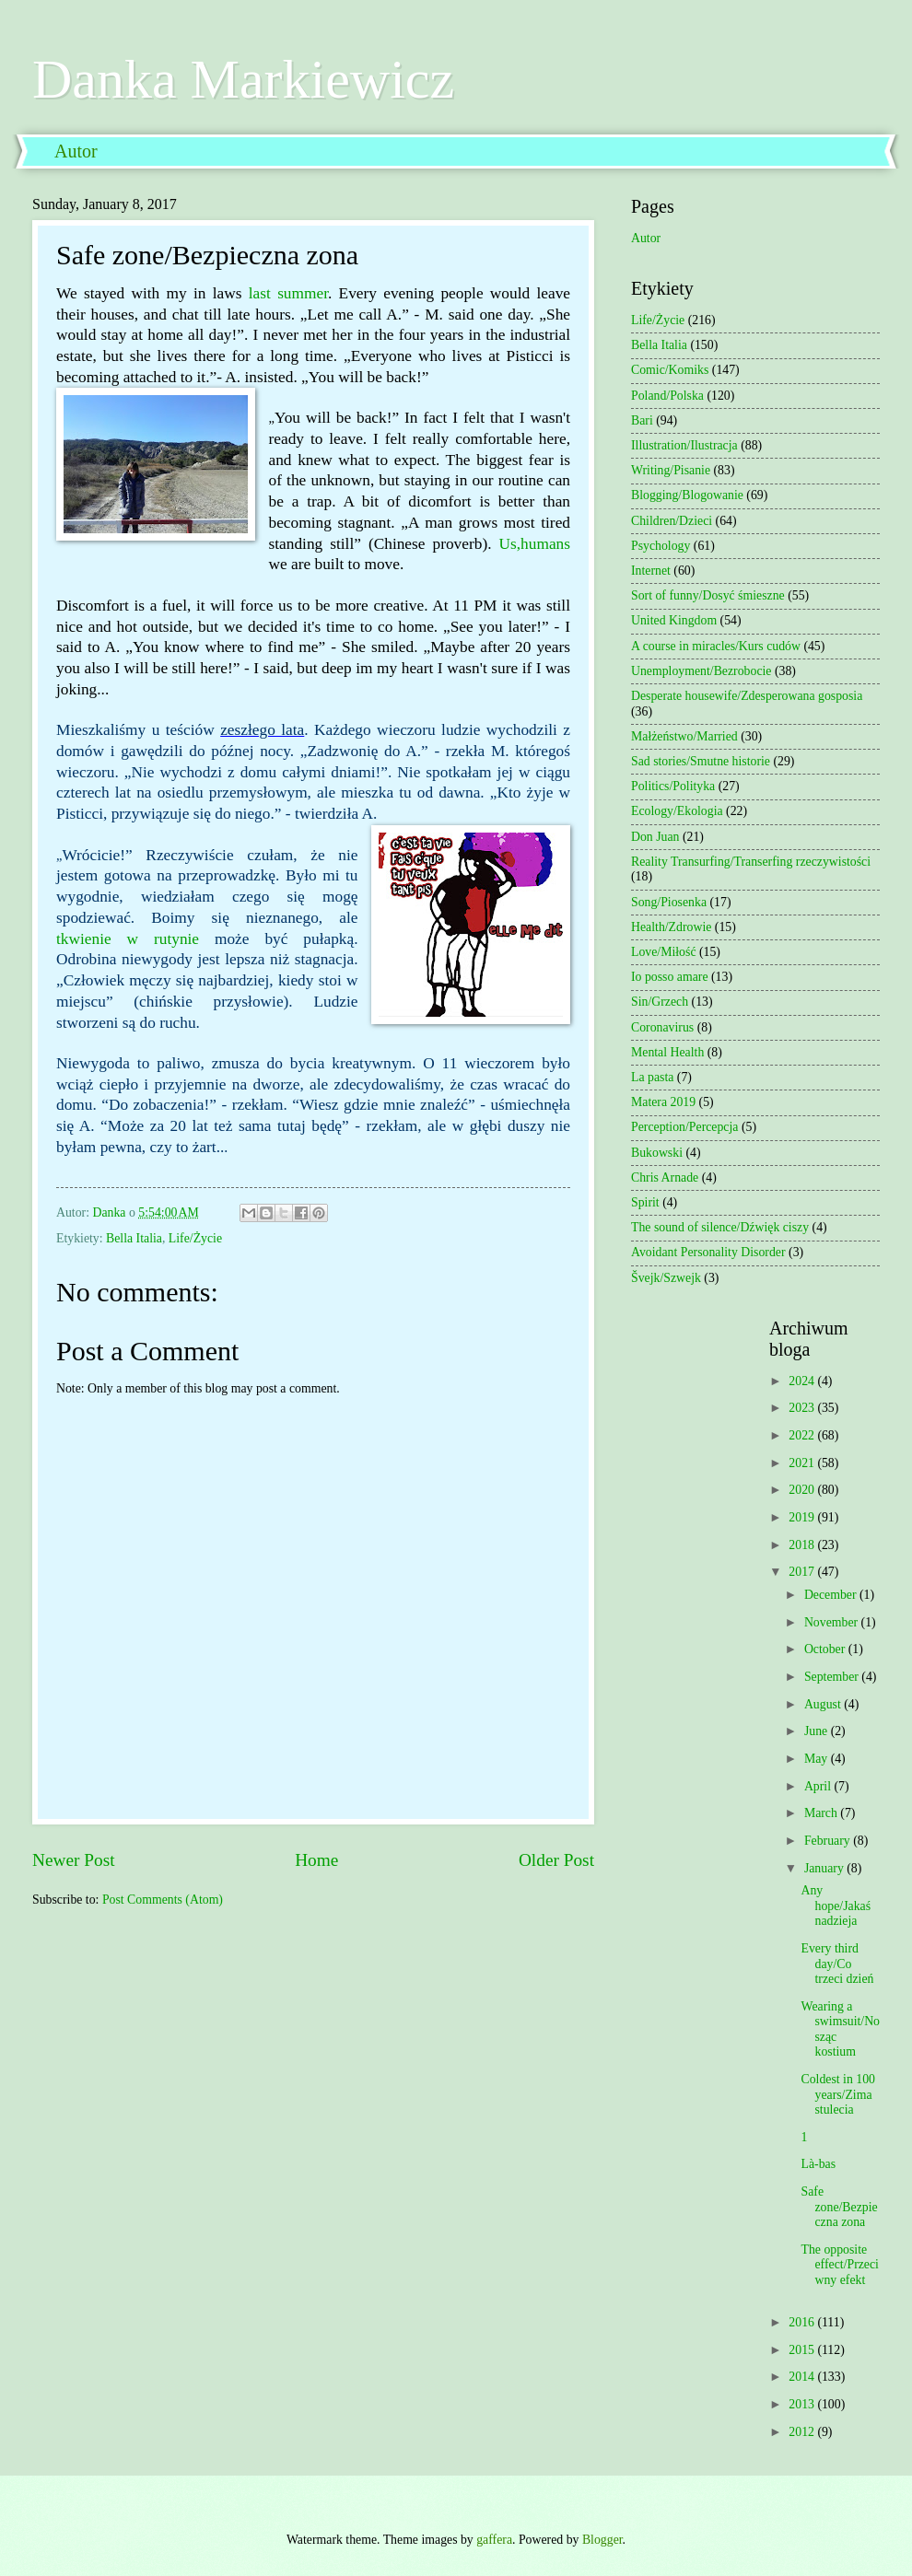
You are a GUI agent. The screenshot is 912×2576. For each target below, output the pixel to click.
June (817, 1731)
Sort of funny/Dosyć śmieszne (708, 595)
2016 (803, 2322)
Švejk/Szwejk (666, 1278)
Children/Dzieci (671, 521)
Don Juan (655, 837)
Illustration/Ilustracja (684, 445)
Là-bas (818, 2164)
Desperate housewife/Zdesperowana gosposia (746, 696)
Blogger (602, 2540)
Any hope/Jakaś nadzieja (836, 1905)
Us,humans (535, 544)
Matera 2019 (663, 1102)
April (819, 1786)
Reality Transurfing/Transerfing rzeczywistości (751, 861)
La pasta (652, 1077)
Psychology (660, 546)
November (832, 1622)
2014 (803, 2377)
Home (316, 1860)
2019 (803, 1517)
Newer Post (73, 1860)
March (822, 1813)
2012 (803, 2432)
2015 (803, 2350)
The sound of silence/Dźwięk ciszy (720, 1227)
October (826, 1649)
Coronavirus (662, 1027)
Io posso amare (669, 977)
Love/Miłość (663, 952)
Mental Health (667, 1052)
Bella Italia (134, 1238)
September (832, 1677)
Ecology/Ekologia (677, 811)
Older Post (556, 1860)
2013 (803, 2404)
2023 (803, 1408)
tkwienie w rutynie (127, 939)
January (825, 1868)
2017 (803, 1572)
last (260, 293)
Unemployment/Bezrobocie (701, 671)
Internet (651, 570)
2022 (803, 1435)
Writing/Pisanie (670, 470)
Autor (76, 151)
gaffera (494, 2540)
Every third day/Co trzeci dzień (837, 1963)
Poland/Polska (667, 395)
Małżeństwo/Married (684, 736)
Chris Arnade (664, 1177)
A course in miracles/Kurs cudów (716, 646)
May (817, 1759)
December (831, 1595)
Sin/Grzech (659, 1001)
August (824, 1704)
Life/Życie (195, 1238)
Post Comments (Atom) (162, 1899)
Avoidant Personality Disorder (708, 1252)
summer (302, 293)
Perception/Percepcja (684, 1127)
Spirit (645, 1202)
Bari (642, 420)
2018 (803, 1545)
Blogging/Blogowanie (687, 495)
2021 (803, 1463)
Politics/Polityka (673, 786)
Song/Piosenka (669, 902)
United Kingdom (674, 620)
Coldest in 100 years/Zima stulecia (837, 2094)
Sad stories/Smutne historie (700, 761)
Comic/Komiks (669, 370)
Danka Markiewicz (243, 79)
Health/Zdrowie (671, 927)
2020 (803, 1490)
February (828, 1840)
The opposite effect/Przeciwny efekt (839, 2265)
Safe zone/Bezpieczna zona (839, 2207)
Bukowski (657, 1153)
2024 (803, 1381)
